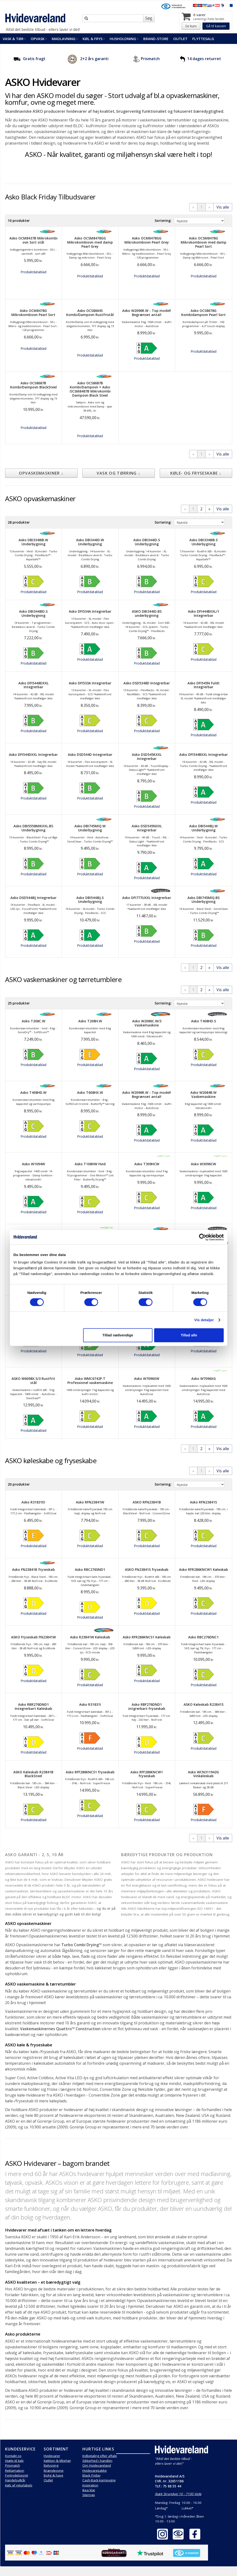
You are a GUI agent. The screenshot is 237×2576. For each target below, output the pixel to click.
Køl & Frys (94, 38)
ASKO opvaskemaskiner (40, 498)
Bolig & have (53, 2475)
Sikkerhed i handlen (97, 2460)
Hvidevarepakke (94, 2470)
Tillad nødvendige (117, 1335)
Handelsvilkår (15, 2480)
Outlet (180, 38)
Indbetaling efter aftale (99, 2456)
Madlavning (65, 38)
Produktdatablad (33, 272)
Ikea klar (88, 2490)
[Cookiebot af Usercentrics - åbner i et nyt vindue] (202, 1237)
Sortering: (163, 220)
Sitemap (88, 2495)
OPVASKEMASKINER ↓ (41, 473)
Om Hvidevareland (96, 2465)
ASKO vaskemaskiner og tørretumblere (63, 979)
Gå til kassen (216, 26)
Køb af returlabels (18, 2485)
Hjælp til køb (14, 2460)
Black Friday (91, 2475)
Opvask (39, 38)
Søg (148, 18)
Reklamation (14, 2470)
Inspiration (90, 2485)
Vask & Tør (14, 38)
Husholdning (124, 38)
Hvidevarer (52, 2456)
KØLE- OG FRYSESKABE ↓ (195, 473)
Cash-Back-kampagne (99, 2480)
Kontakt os (13, 2456)
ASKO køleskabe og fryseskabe (50, 1460)
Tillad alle (189, 1335)
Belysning (51, 2465)
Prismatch (150, 58)
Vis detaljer (204, 1320)
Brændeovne (54, 2470)
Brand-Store (155, 38)
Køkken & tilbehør (57, 2460)
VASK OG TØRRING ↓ (118, 473)
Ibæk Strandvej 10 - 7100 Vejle (178, 2494)
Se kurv (191, 26)
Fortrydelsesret (16, 2475)
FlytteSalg (203, 38)
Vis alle (222, 207)
